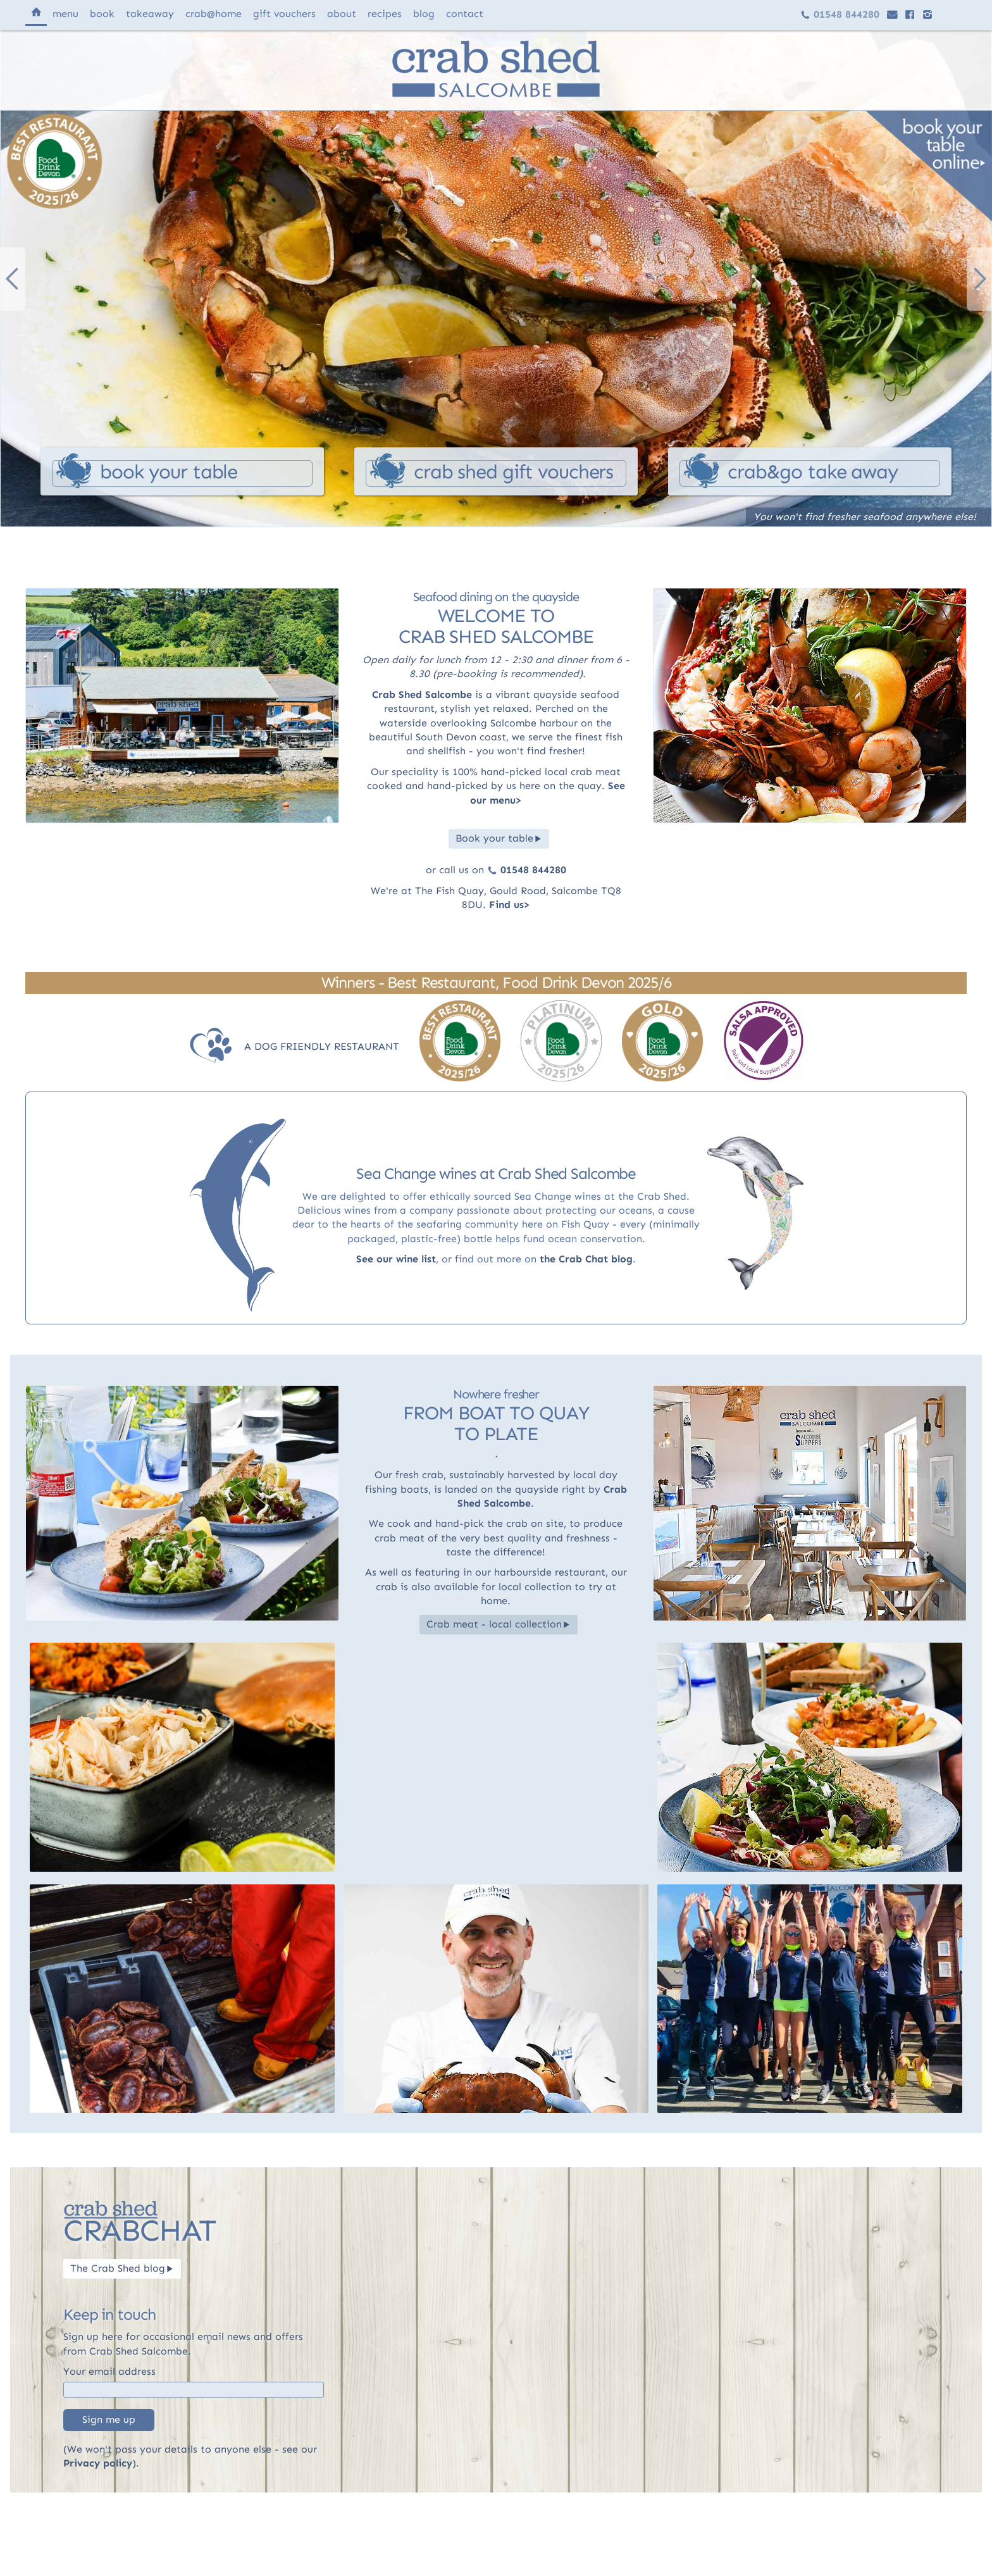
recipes (385, 14)
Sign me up (108, 2419)
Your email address (109, 2371)
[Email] (193, 2390)
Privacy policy (97, 2463)
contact (464, 14)
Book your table (499, 838)
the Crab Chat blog (586, 1259)
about (341, 14)
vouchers (284, 14)
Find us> (509, 905)
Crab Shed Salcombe (422, 694)
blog (424, 14)
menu (65, 14)
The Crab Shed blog (122, 2268)
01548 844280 (839, 14)
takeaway (150, 14)
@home (213, 14)
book (102, 14)
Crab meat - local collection (498, 1624)
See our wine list (396, 1259)
